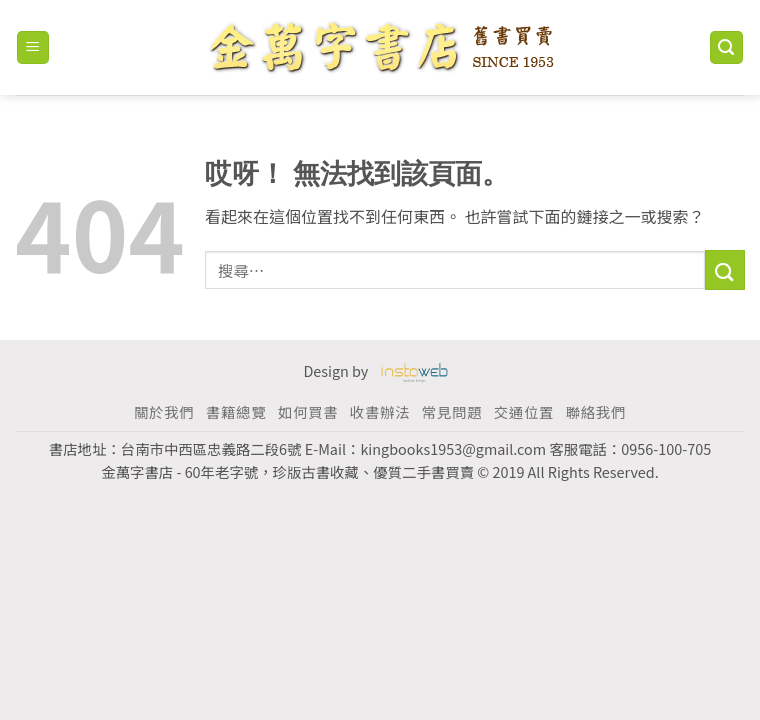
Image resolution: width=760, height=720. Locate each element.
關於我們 (164, 411)
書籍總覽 (236, 411)
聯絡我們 (596, 411)
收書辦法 (380, 411)
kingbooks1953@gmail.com (453, 448)
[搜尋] (727, 47)
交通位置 (524, 411)
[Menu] (33, 47)
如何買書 (308, 411)
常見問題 (452, 411)
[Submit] (725, 269)
